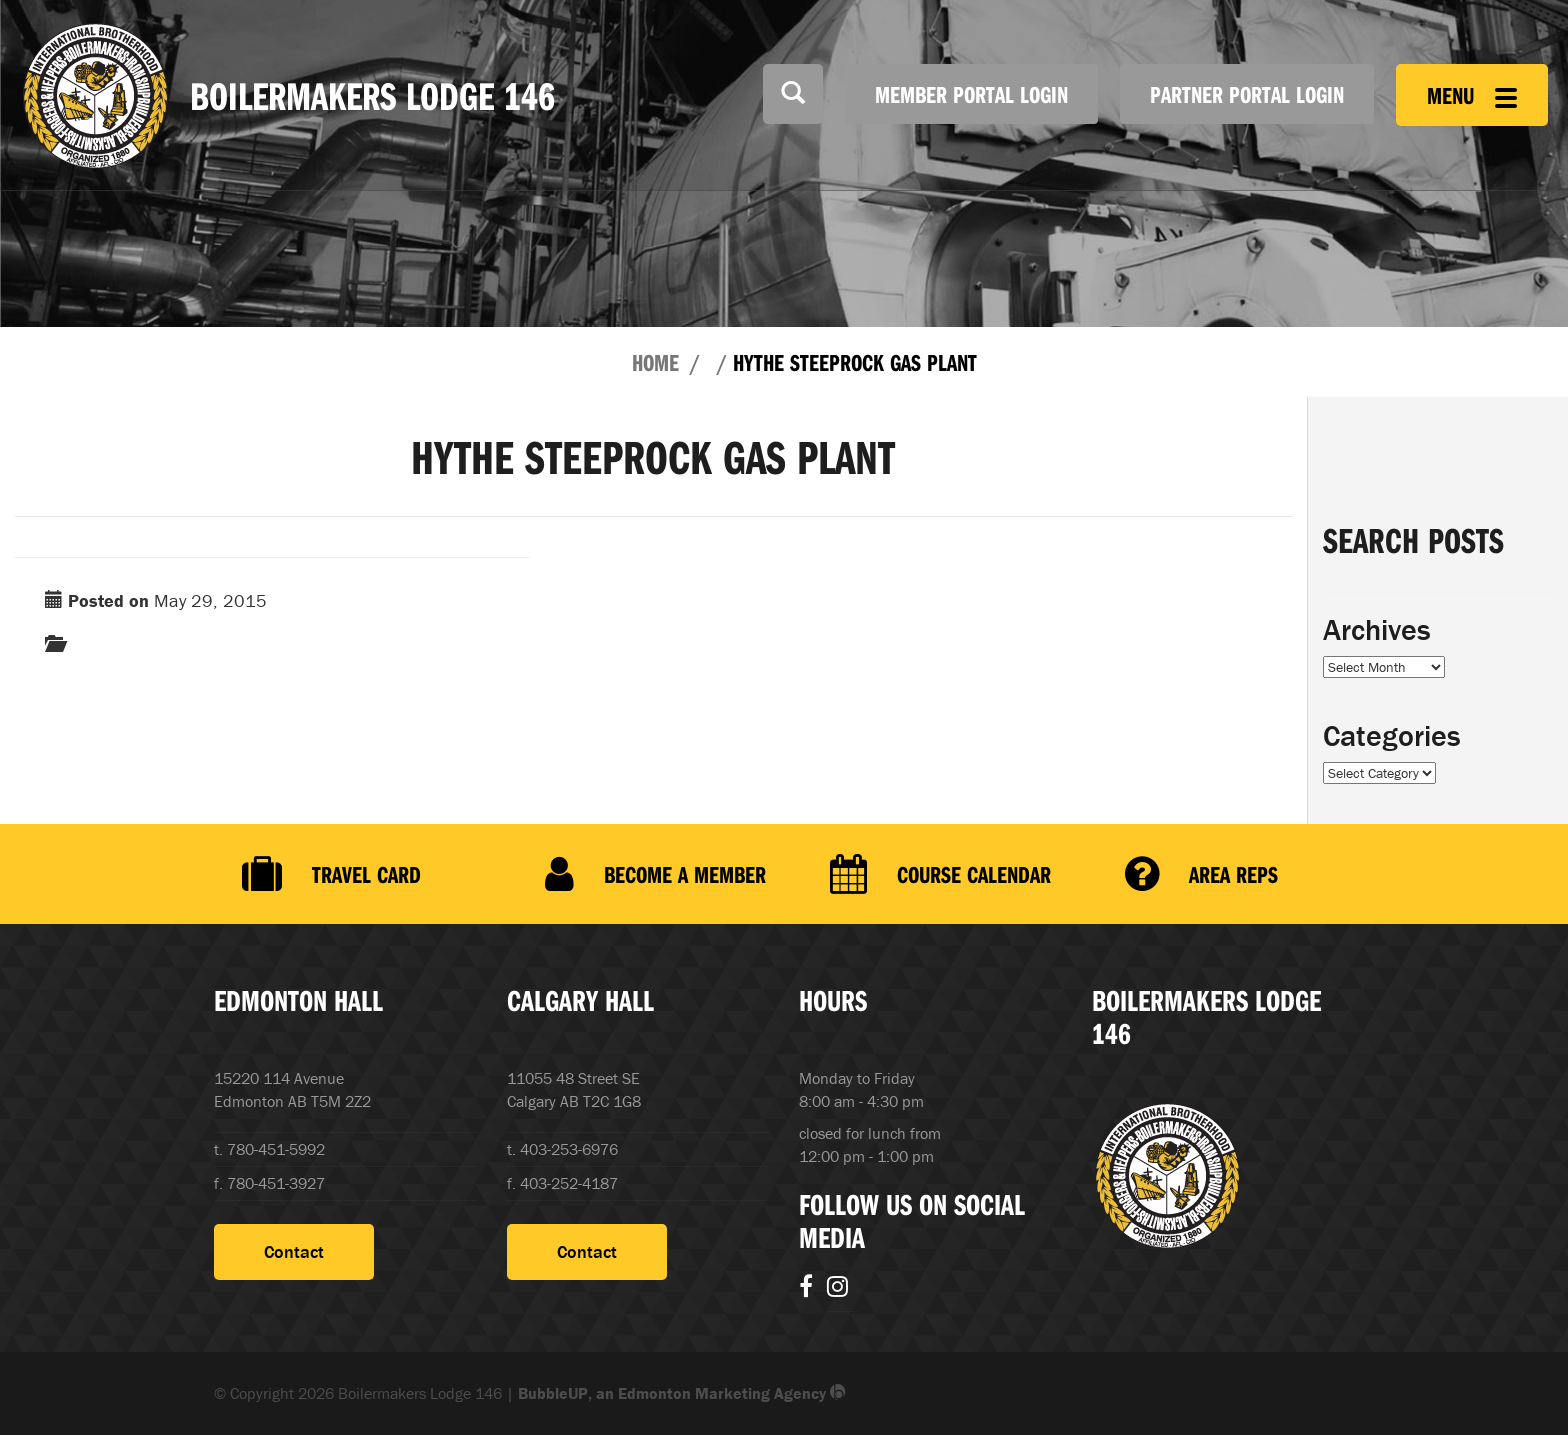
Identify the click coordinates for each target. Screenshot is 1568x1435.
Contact (294, 1251)
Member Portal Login (971, 94)
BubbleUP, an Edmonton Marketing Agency (682, 1393)
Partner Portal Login (1247, 94)
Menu (1472, 95)
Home (655, 362)
